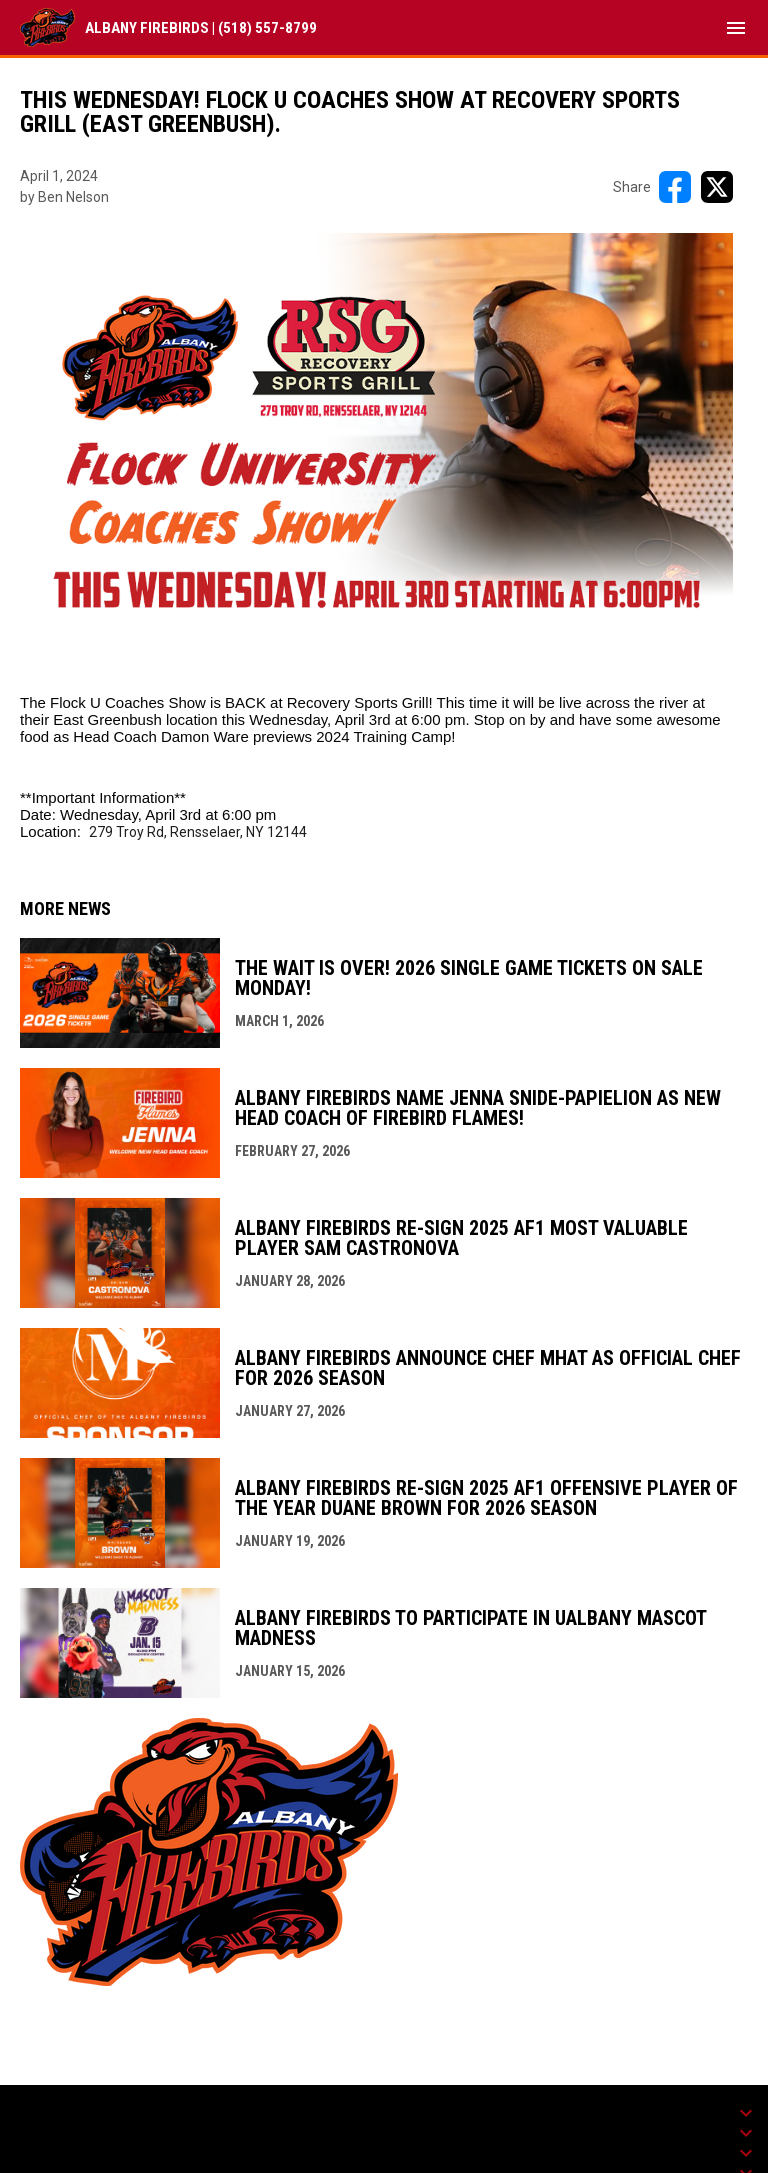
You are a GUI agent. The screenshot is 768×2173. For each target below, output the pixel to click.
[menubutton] (736, 28)
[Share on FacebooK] (675, 187)
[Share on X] (717, 187)
